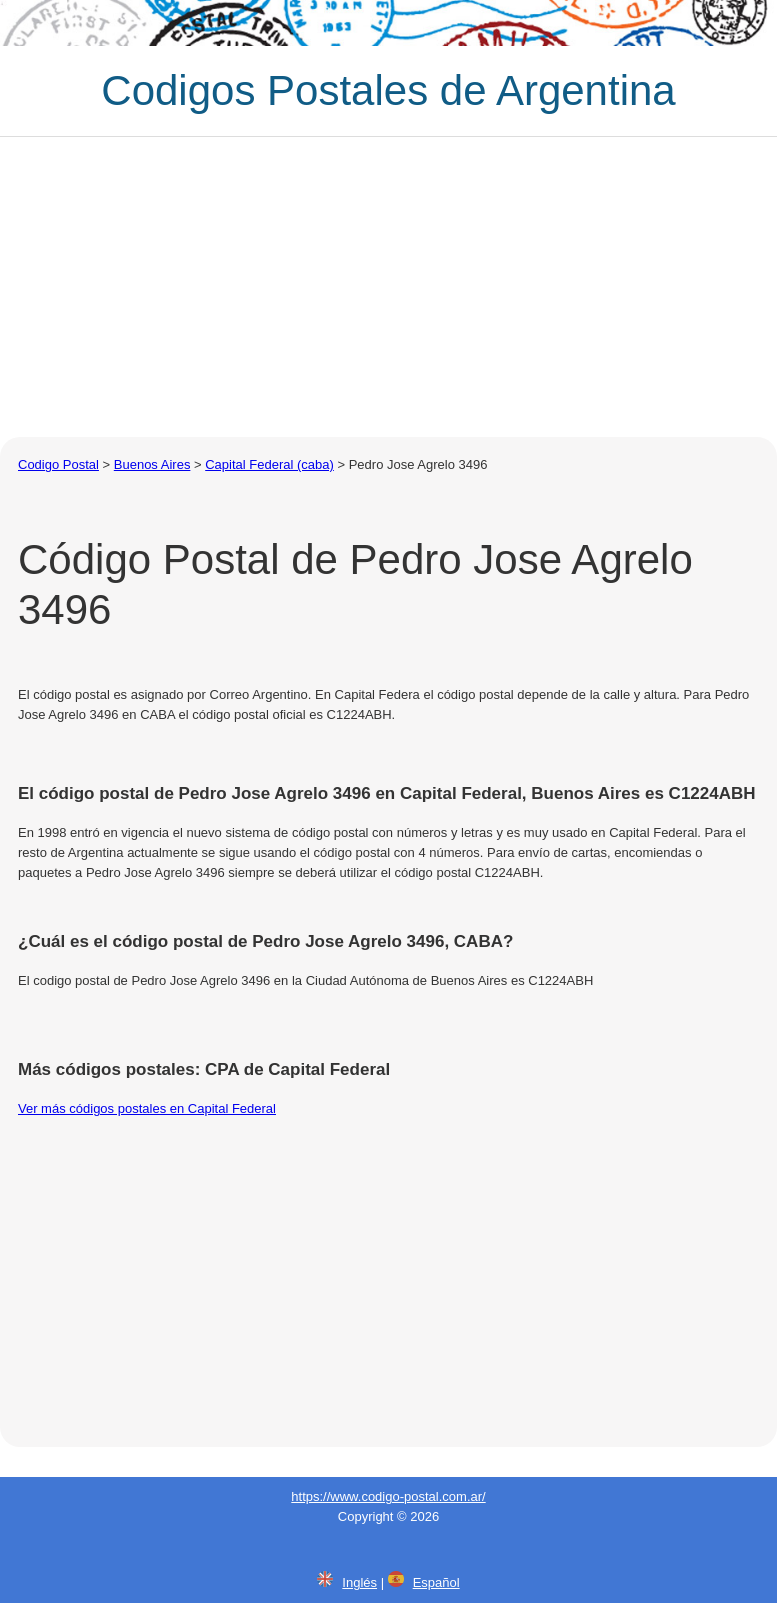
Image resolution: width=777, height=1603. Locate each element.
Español (436, 1582)
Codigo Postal (58, 464)
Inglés (359, 1582)
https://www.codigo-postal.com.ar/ (388, 1496)
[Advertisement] (388, 287)
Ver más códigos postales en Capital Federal (147, 1108)
